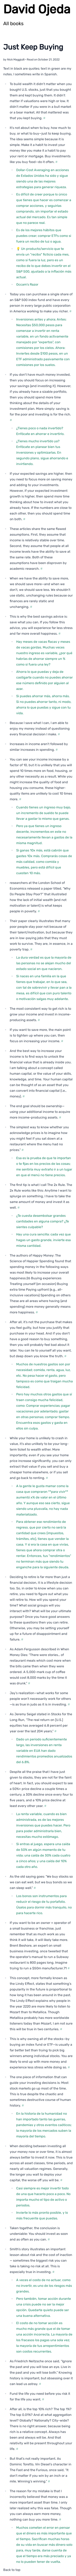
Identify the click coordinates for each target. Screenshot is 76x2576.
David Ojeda (36, 9)
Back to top (11, 2570)
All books (13, 23)
